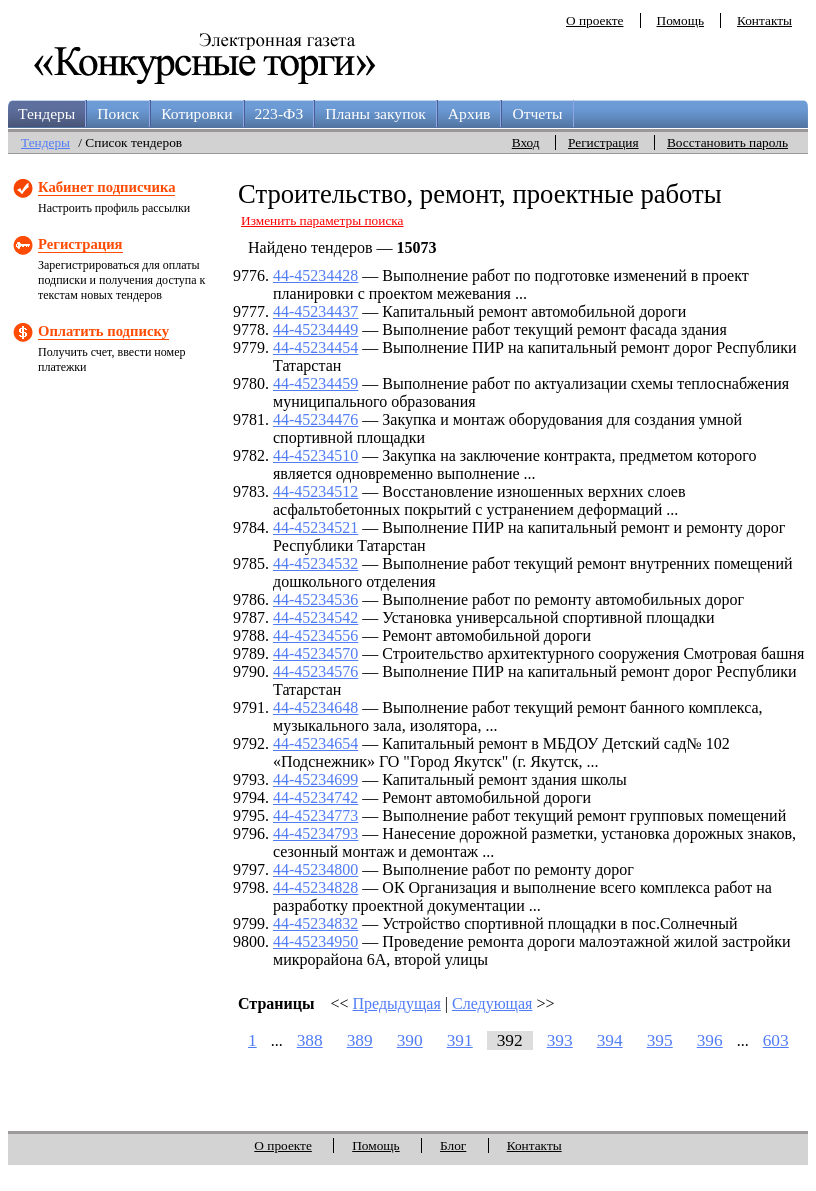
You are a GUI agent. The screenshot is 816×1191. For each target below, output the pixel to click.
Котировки (196, 113)
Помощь (680, 20)
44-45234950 (315, 941)
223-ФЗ (279, 113)
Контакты (764, 20)
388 (310, 1040)
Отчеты (537, 113)
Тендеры (46, 113)
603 (776, 1040)
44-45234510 (315, 455)
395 (660, 1040)
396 (710, 1040)
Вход (526, 142)
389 (360, 1040)
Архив (469, 113)
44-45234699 (315, 779)
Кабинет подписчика (106, 187)
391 (460, 1040)
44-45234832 (315, 923)
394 (610, 1040)
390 (410, 1040)
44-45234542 (315, 617)
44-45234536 (315, 599)
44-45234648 (315, 707)
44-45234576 (315, 671)
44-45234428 (315, 275)
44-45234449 (315, 329)
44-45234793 (315, 833)
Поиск (118, 113)
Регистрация (603, 142)
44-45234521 (315, 527)
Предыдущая (397, 1003)
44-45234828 (315, 887)
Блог (453, 1145)
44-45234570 (315, 653)
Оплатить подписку (103, 331)
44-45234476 (315, 419)
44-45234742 (315, 797)
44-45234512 (315, 491)
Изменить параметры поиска (322, 220)
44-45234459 (315, 383)
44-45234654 (315, 743)
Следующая (492, 1003)
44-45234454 (315, 347)
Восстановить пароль (727, 142)
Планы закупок (375, 113)
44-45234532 (315, 563)
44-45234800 (315, 869)
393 (560, 1040)
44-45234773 (315, 815)
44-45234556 (315, 635)
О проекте (595, 20)
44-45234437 (315, 311)
